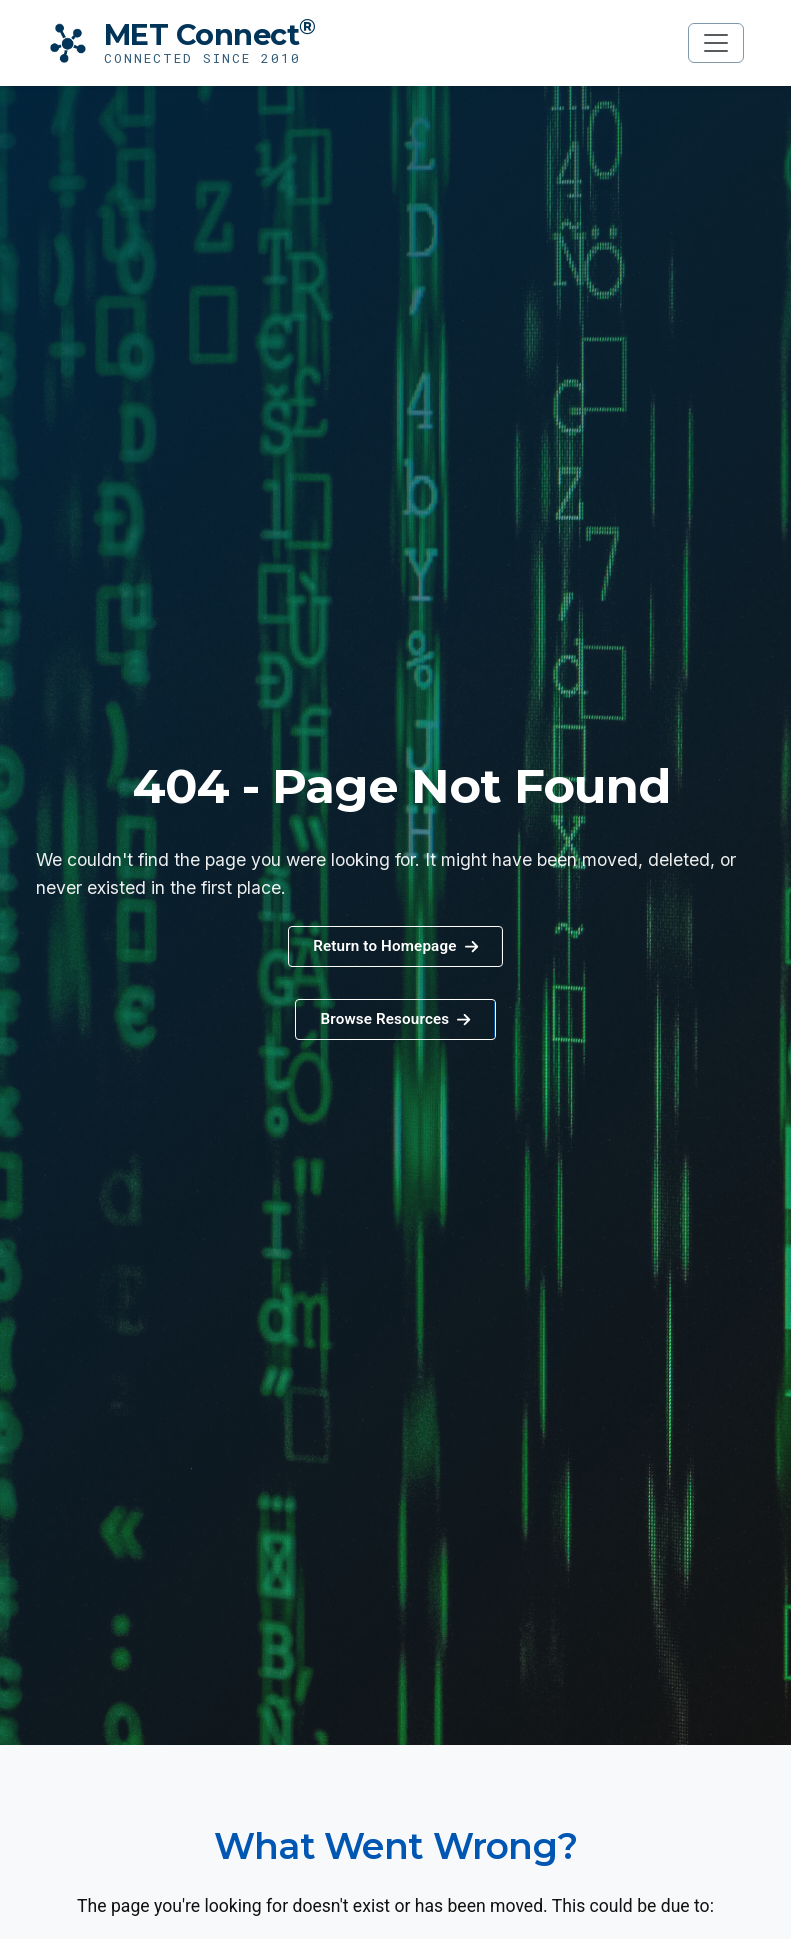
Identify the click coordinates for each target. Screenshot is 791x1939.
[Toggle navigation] (716, 43)
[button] (395, 1019)
